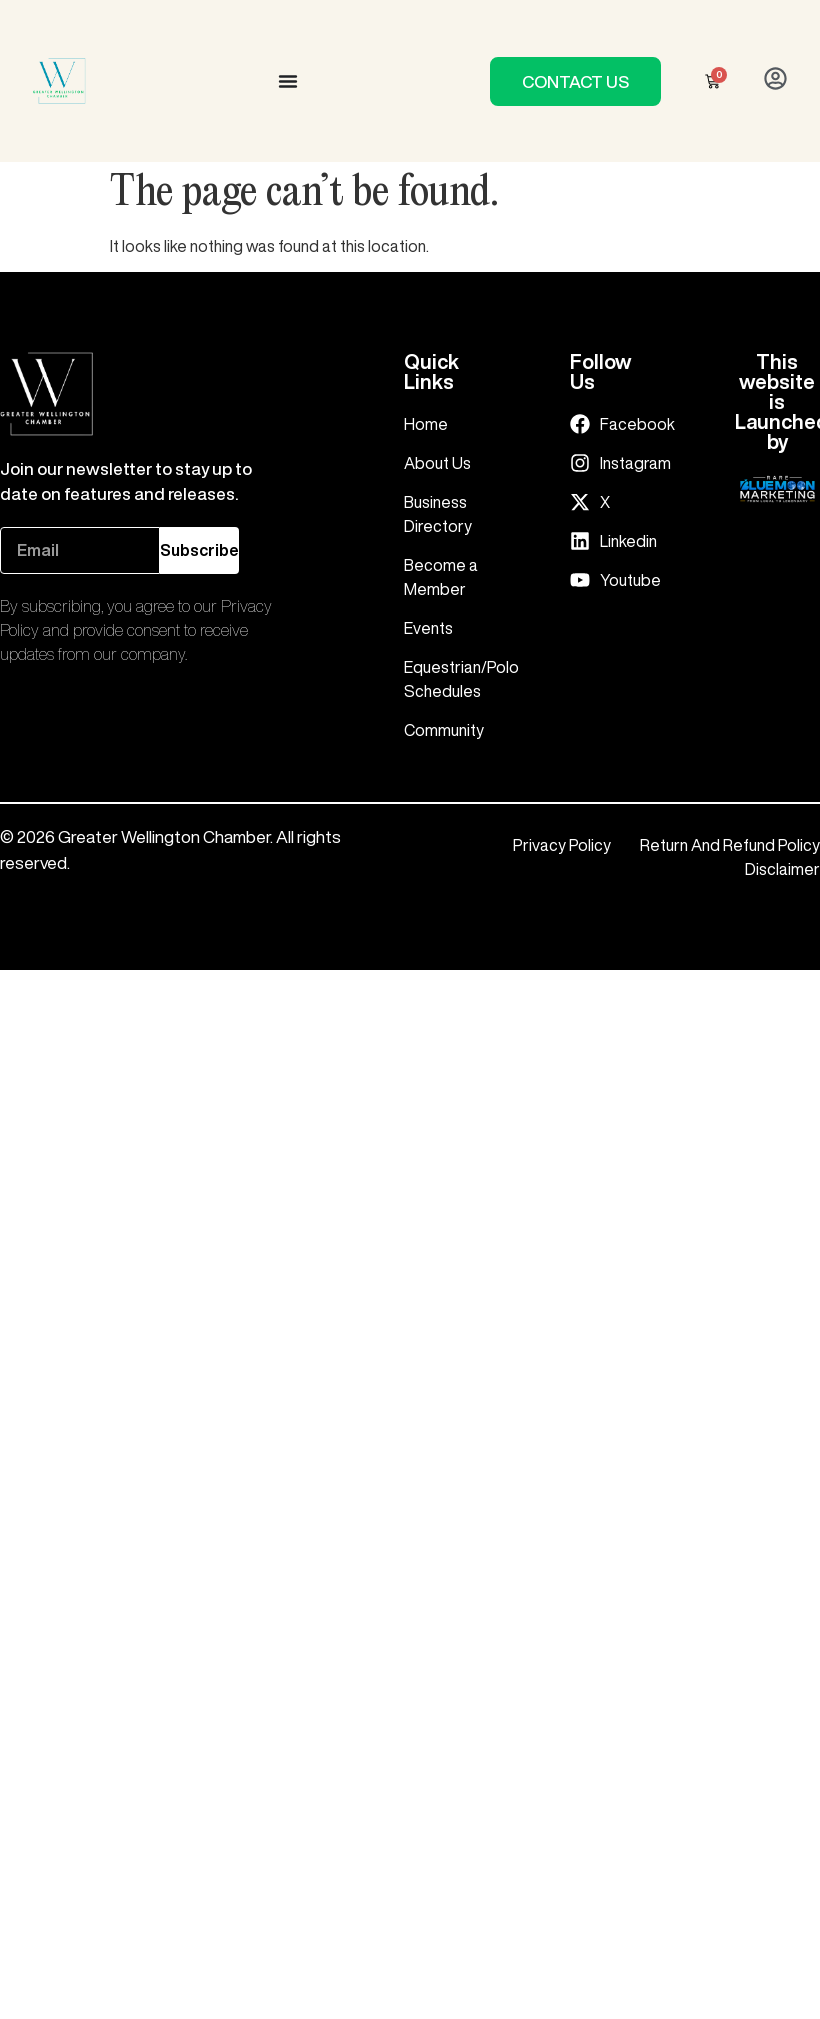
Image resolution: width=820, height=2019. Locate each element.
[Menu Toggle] (288, 81)
